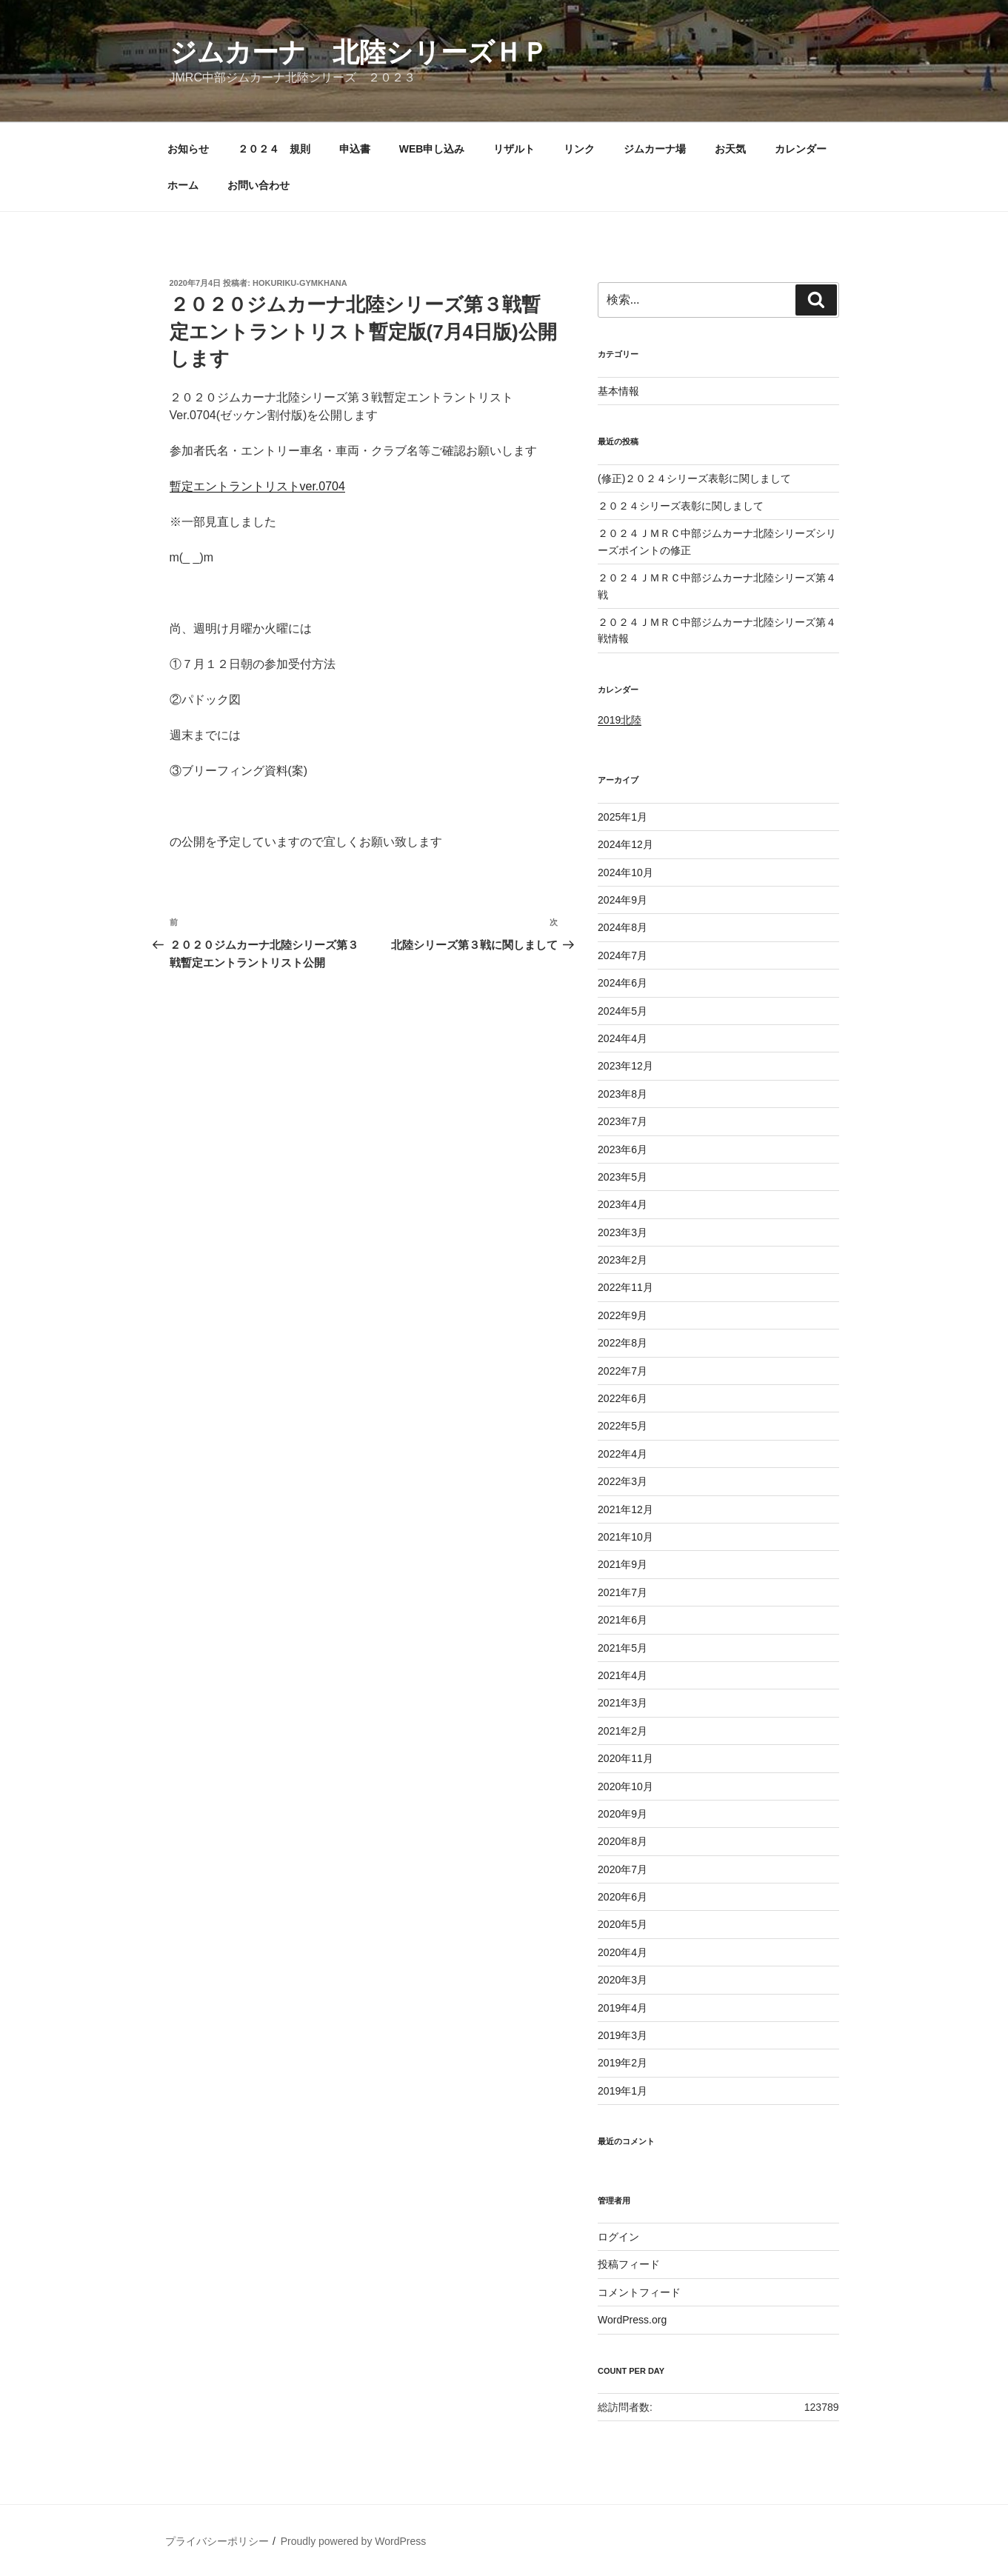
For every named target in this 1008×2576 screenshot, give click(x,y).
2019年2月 (622, 2063)
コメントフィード (639, 2292)
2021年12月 (625, 1509)
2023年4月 (622, 1204)
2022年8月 (622, 1343)
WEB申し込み (432, 149)
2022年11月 (625, 1287)
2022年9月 (622, 1315)
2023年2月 (622, 1260)
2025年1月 (622, 817)
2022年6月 (622, 1398)
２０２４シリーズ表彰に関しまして (681, 506)
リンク (579, 149)
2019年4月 (622, 2008)
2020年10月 (625, 1786)
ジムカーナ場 (655, 149)
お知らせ (188, 149)
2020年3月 (622, 1980)
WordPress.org (632, 2320)
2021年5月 (622, 1648)
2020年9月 (622, 1814)
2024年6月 (622, 983)
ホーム (182, 185)
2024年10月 (625, 872)
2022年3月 (622, 1481)
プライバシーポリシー (217, 2541)
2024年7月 (622, 955)
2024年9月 (622, 900)
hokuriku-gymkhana (300, 282)
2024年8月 (622, 927)
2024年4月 (622, 1038)
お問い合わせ (258, 185)
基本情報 (618, 391)
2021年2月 (622, 1731)
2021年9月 (622, 1564)
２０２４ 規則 (274, 149)
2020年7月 (622, 1869)
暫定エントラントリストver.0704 (257, 486)
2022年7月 (622, 1371)
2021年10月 (625, 1537)
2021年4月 (622, 1675)
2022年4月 (622, 1454)
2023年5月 (622, 1177)
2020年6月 (622, 1897)
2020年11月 (625, 1758)
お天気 (730, 149)
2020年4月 (622, 1952)
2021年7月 (622, 1592)
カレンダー (801, 149)
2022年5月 (622, 1426)
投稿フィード (629, 2264)
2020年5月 (622, 1924)
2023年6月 (622, 1149)
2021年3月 (622, 1703)
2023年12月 (625, 1066)
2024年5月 (622, 1011)
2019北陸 (619, 720)
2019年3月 (622, 2035)
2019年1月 (622, 2091)
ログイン (618, 2237)
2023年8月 (622, 1094)
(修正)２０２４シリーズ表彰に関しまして (694, 478)
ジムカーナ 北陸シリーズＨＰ (359, 52)
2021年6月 (622, 1620)
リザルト (514, 149)
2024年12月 (625, 844)
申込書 (354, 149)
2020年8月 (622, 1841)
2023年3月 (622, 1232)
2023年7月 (622, 1121)
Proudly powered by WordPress (354, 2541)
